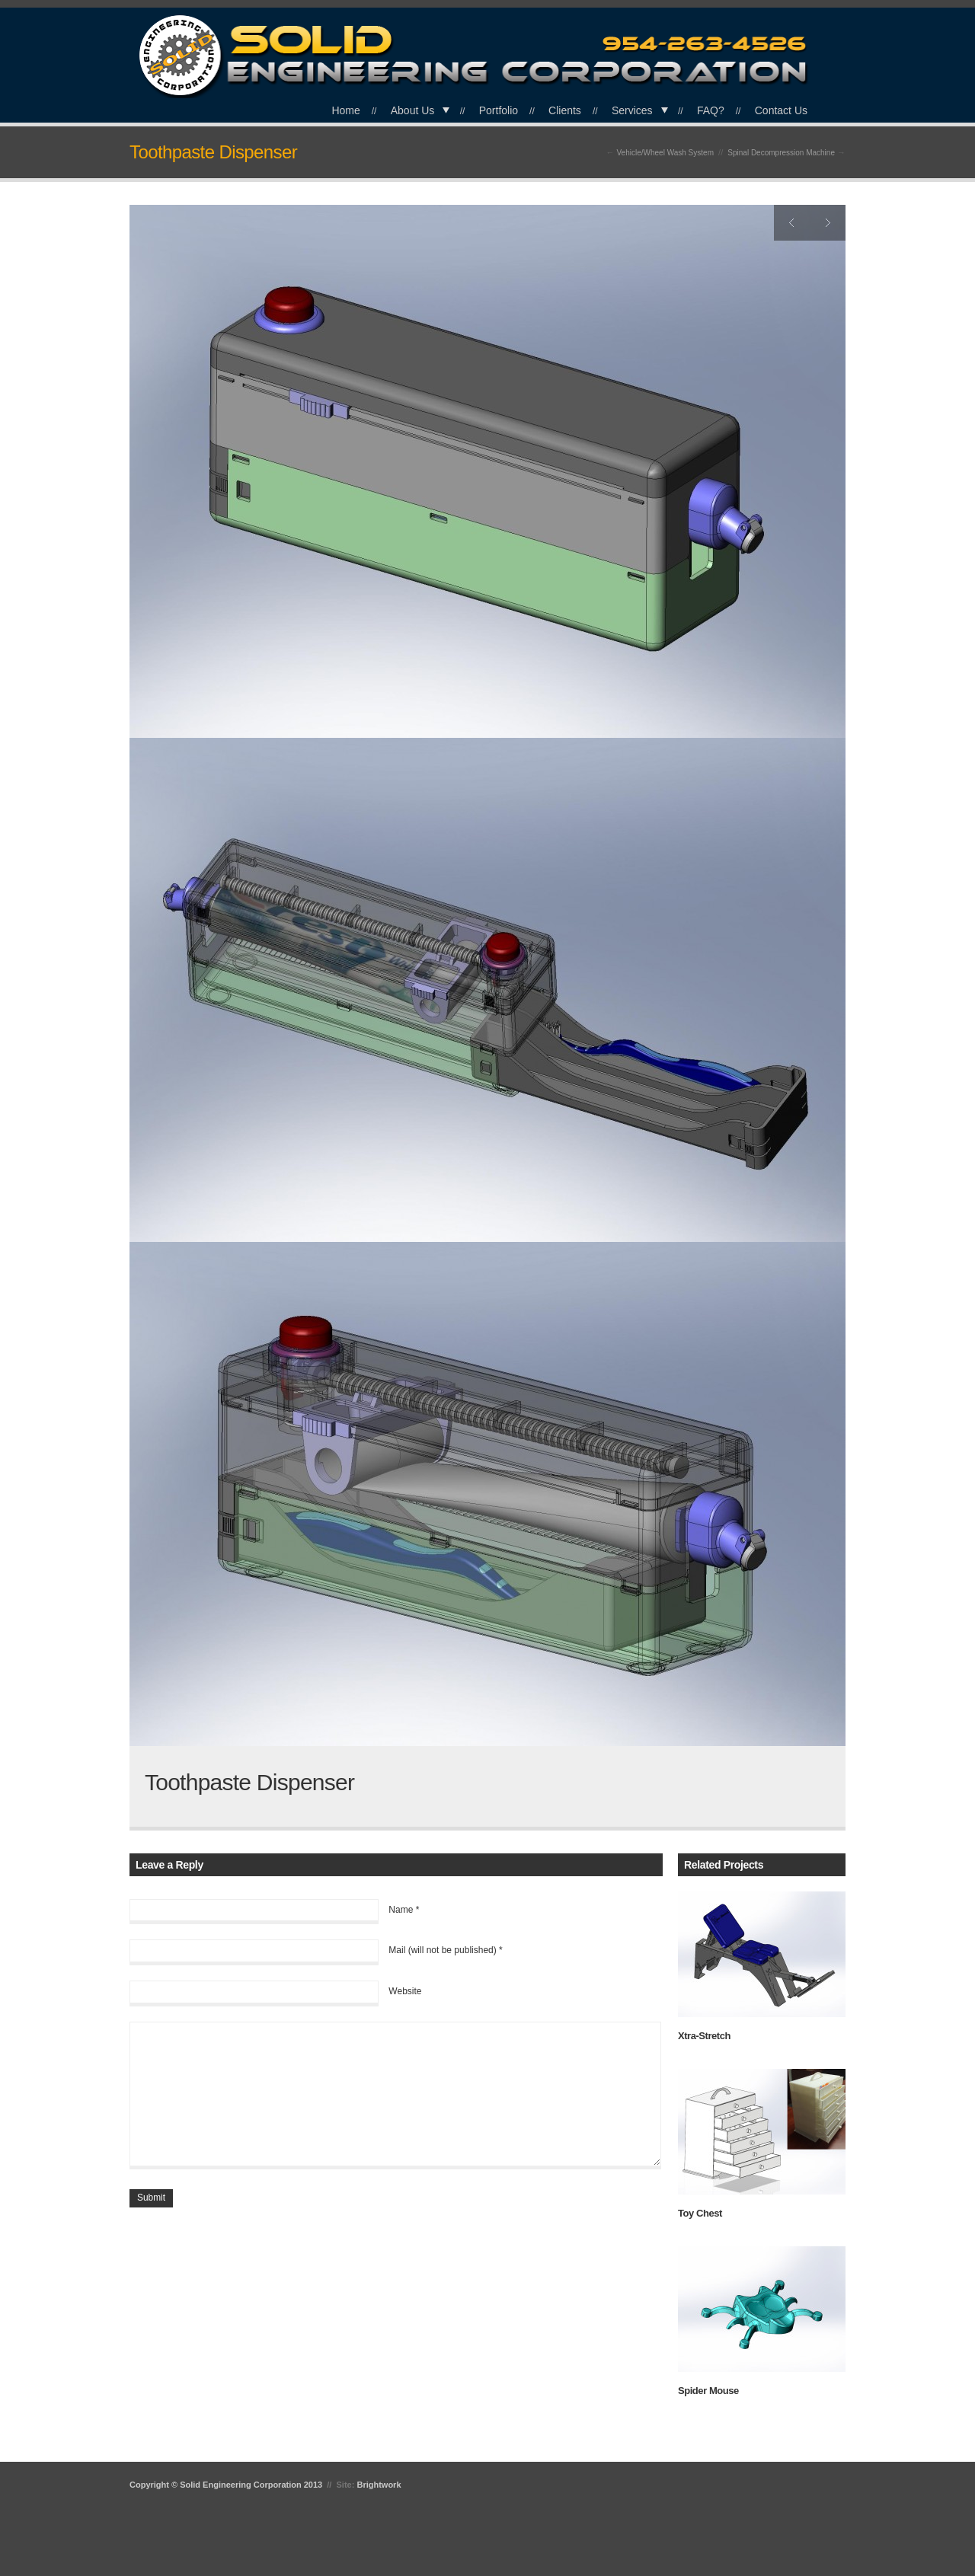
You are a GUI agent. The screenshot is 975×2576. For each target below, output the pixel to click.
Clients (564, 110)
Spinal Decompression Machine (781, 152)
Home (345, 110)
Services (632, 110)
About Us (413, 110)
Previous (792, 223)
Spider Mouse (708, 2390)
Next (828, 223)
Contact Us (781, 110)
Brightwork (378, 2484)
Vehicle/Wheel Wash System (665, 152)
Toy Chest (700, 2213)
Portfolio (498, 110)
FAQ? (710, 110)
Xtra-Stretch (704, 2035)
